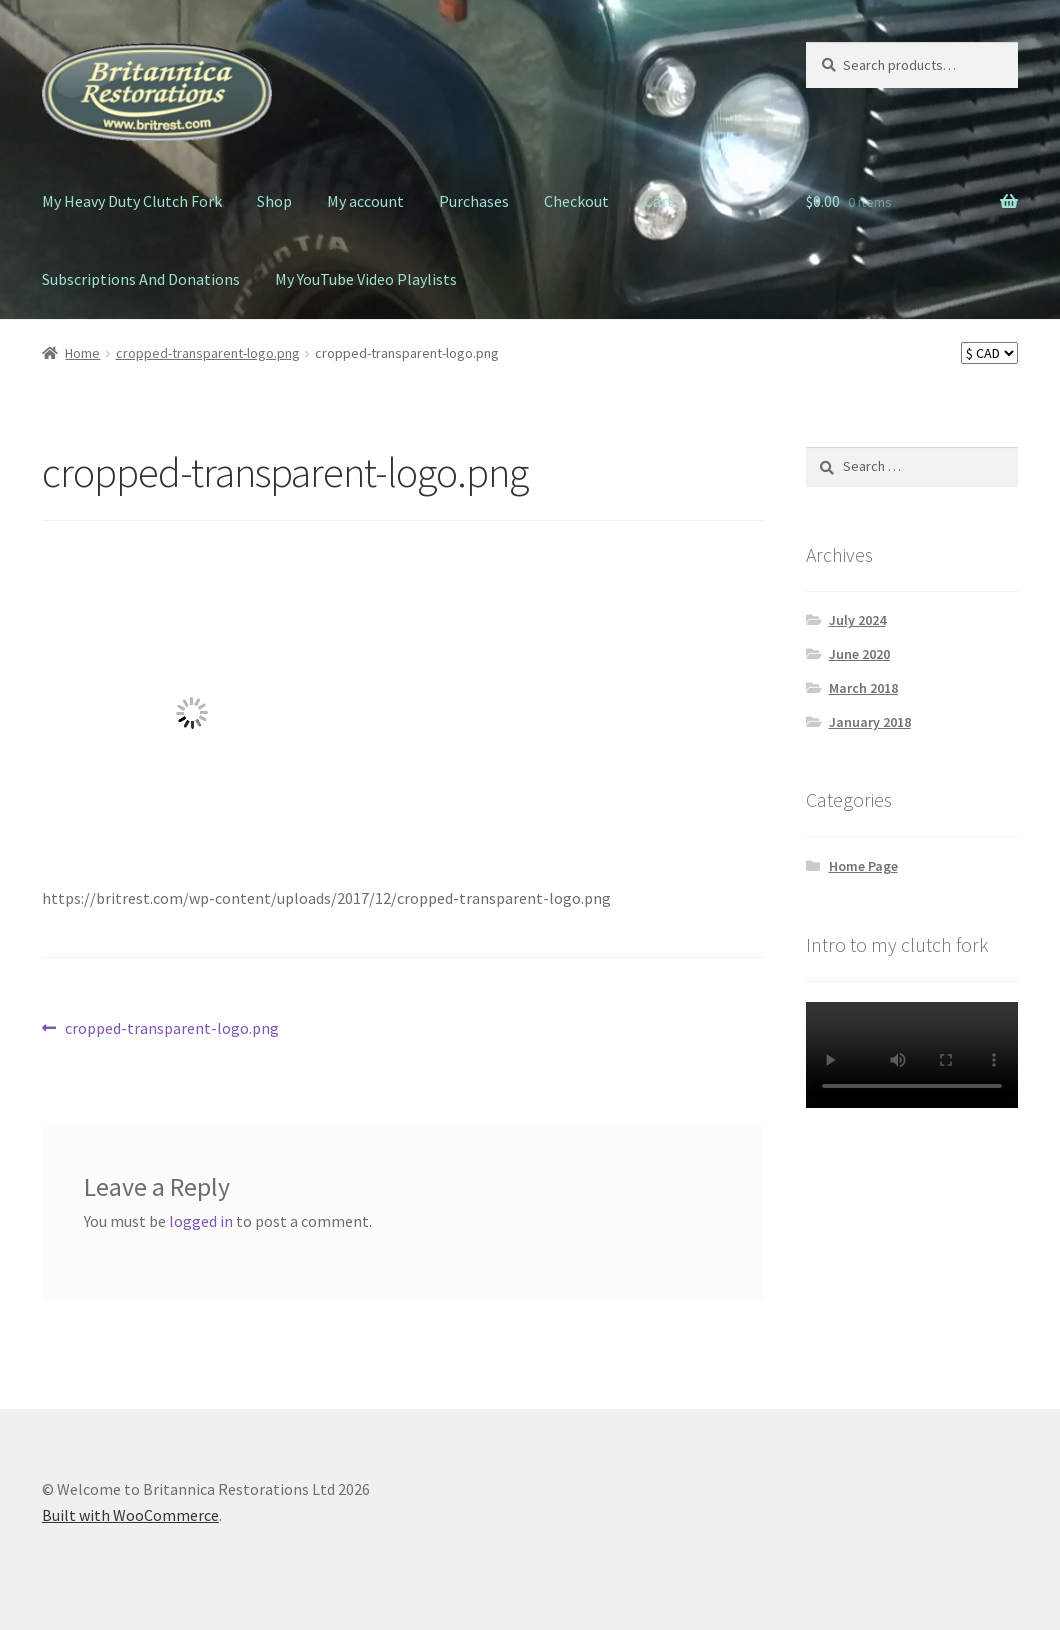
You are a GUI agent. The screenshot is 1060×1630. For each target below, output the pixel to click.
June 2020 (859, 654)
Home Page (863, 866)
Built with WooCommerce (130, 1515)
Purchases (474, 201)
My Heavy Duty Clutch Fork (132, 201)
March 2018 (863, 688)
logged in (201, 1221)
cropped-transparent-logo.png (208, 353)
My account (365, 201)
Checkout (576, 201)
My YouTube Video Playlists (366, 279)
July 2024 (857, 620)
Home (82, 353)
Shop (274, 201)
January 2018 (870, 722)
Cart (659, 201)
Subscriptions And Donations (141, 279)
